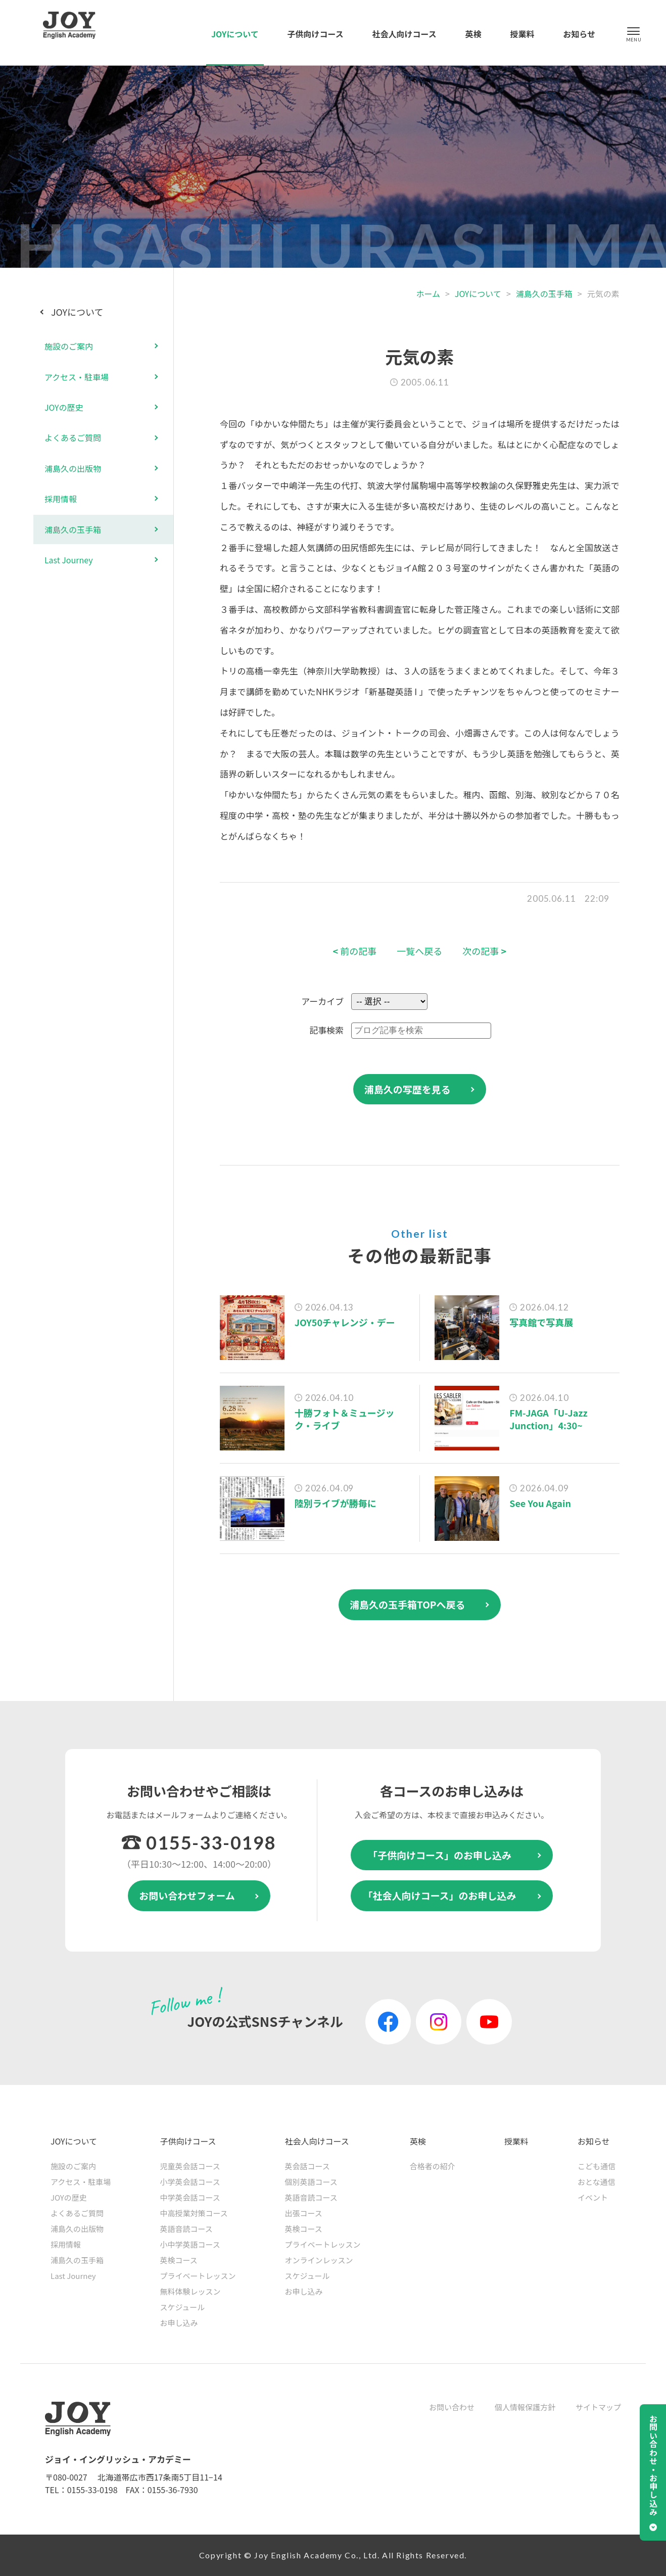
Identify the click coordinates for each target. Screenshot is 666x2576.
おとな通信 (596, 2181)
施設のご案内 (68, 346)
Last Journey (68, 560)
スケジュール (182, 2307)
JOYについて (235, 34)
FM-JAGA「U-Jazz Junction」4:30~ (548, 1419)
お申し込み (179, 2322)
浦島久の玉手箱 (544, 293)
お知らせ (579, 34)
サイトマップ (598, 2407)
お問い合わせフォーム (186, 1895)
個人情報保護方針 (525, 2407)
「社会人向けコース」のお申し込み (439, 1895)
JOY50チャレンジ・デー (345, 1322)
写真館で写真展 (541, 1322)
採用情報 (60, 499)
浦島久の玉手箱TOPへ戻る (407, 1604)
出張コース (303, 2213)
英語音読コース (186, 2228)
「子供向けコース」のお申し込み (439, 1855)
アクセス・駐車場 (76, 377)
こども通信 (596, 2166)
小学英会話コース (190, 2181)
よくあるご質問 (72, 437)
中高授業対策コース (193, 2213)
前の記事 (355, 951)
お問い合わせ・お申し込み (653, 2465)
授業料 (522, 34)
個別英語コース (311, 2181)
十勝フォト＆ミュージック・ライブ (345, 1419)
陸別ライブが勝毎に (335, 1503)
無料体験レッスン (190, 2291)
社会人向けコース (404, 34)
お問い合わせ (451, 2407)
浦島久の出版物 (72, 468)
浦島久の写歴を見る (407, 1089)
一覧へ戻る (419, 951)
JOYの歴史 (63, 407)
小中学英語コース (190, 2244)
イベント (593, 2197)
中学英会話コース (190, 2197)
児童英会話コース (190, 2166)
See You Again (540, 1503)
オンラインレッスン (319, 2260)
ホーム (428, 293)
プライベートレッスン (197, 2275)
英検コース (178, 2260)
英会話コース (307, 2166)
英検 (473, 34)
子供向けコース (316, 34)
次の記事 (484, 951)
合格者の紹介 (432, 2166)
